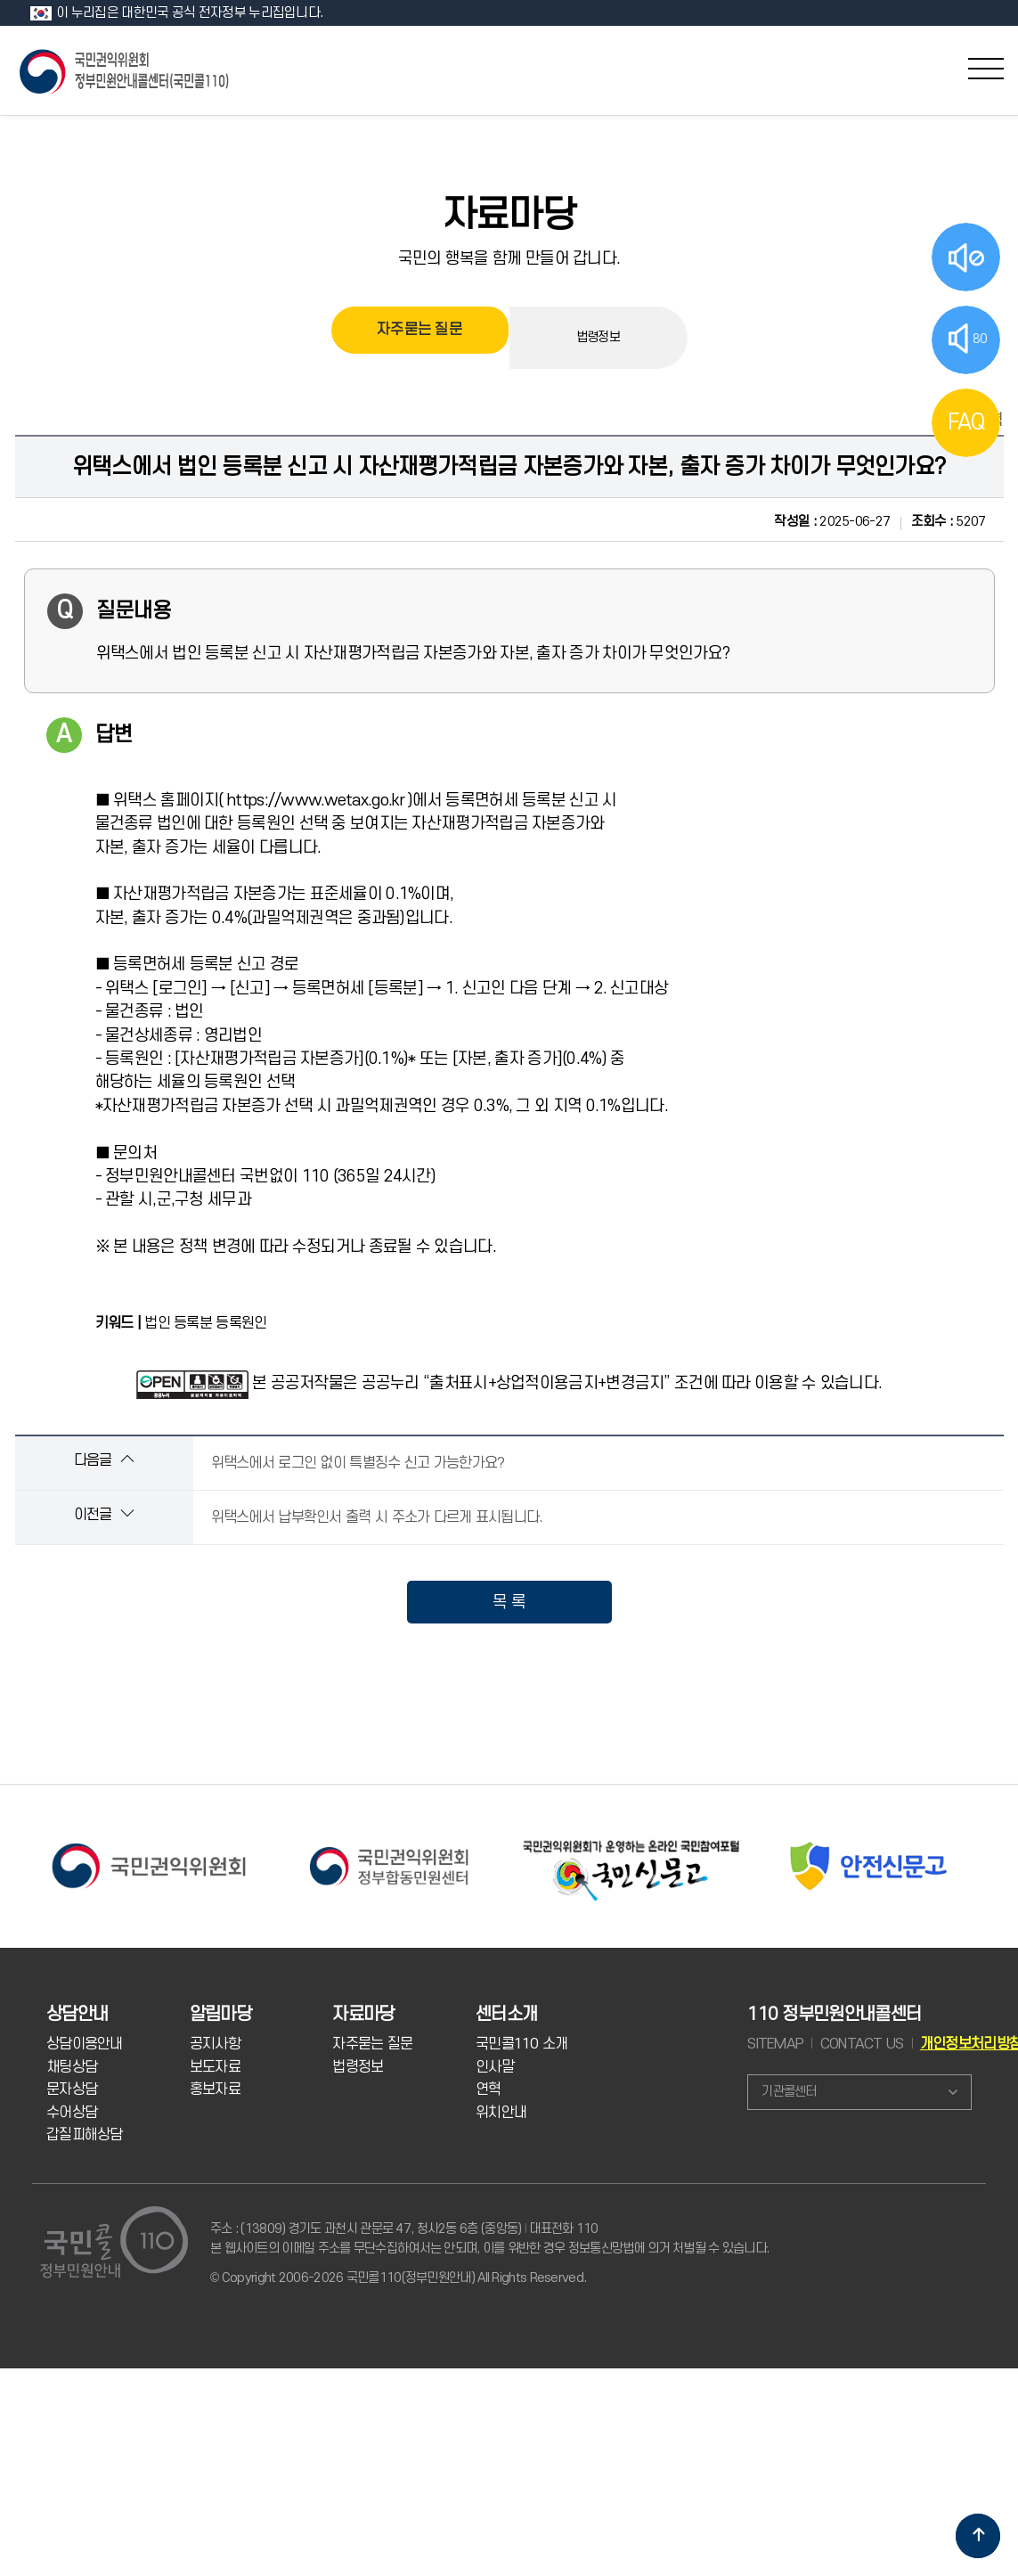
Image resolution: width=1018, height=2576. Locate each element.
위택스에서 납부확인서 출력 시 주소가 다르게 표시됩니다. (377, 1517)
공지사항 (215, 2044)
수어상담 (71, 2113)
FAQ (966, 422)
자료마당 (509, 215)
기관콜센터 (788, 2091)
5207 (948, 521)
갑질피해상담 (84, 2135)
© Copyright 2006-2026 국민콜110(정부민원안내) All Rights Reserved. (398, 2278)
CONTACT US (862, 2044)
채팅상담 (71, 2067)
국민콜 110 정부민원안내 (125, 70)
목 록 (509, 1602)
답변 (114, 735)
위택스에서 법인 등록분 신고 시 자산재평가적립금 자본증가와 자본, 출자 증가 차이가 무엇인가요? (509, 466)
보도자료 (215, 2067)
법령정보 (598, 337)
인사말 (495, 2067)
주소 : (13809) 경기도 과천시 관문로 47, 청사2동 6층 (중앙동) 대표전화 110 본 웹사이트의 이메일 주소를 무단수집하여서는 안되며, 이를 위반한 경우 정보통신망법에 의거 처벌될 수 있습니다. (489, 2238)
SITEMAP (775, 2044)
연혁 (488, 2089)
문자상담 (71, 2089)
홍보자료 (215, 2089)
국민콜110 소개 (522, 2044)
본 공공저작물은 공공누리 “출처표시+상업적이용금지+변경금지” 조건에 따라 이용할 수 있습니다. (567, 1383)
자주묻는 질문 (419, 337)
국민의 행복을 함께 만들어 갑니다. (509, 258)
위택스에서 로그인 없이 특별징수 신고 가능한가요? (358, 1463)
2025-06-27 (832, 521)
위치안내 (501, 2113)
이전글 (104, 1514)
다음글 (104, 1460)
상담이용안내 (84, 2044)
